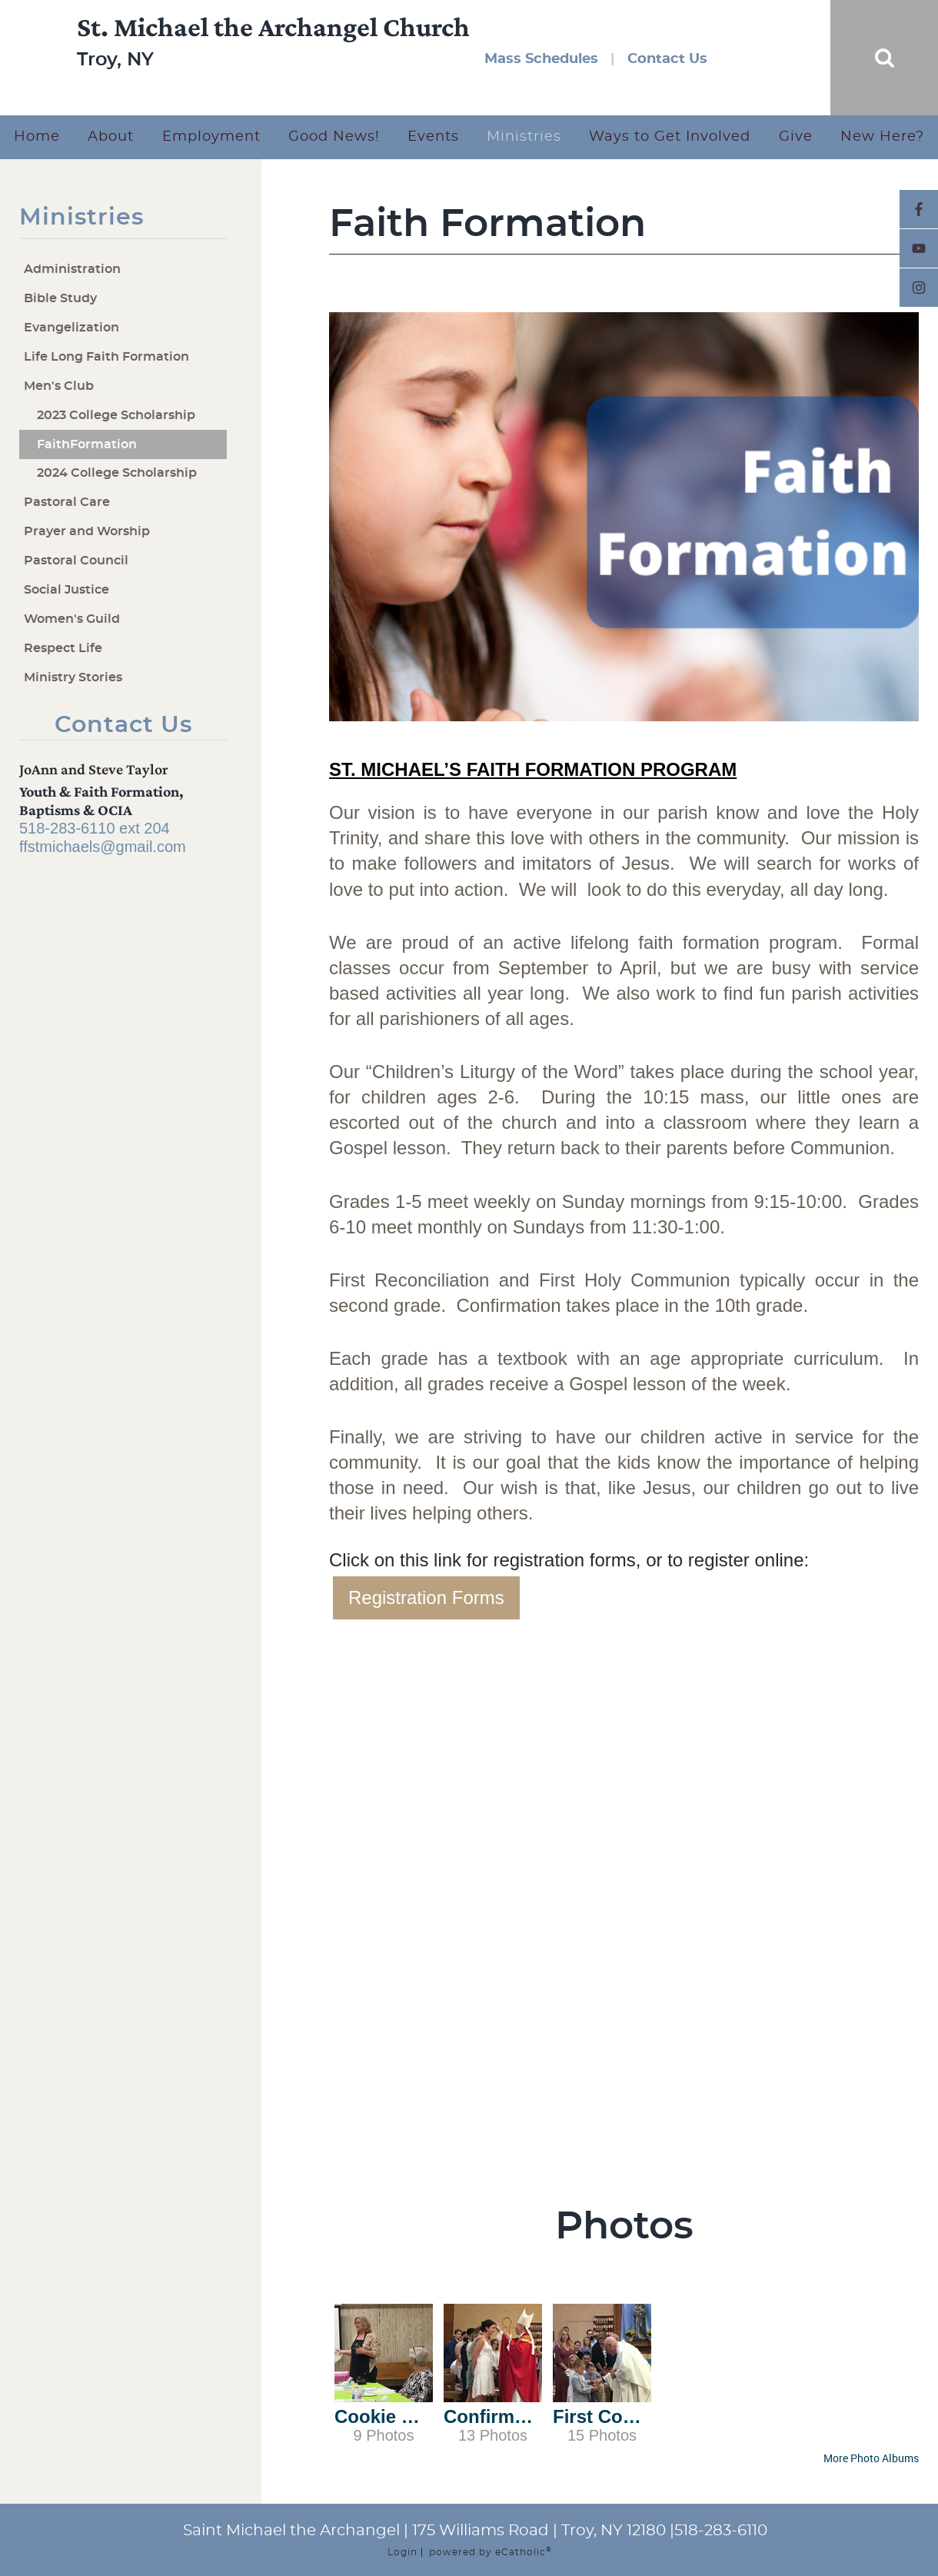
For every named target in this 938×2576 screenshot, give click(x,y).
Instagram (919, 287)
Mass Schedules (541, 58)
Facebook (919, 209)
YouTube (919, 248)
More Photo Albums (871, 2458)
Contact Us (667, 58)
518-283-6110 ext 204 (94, 828)
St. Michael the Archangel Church (273, 43)
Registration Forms (426, 1597)
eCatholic (523, 2552)
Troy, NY (115, 77)
